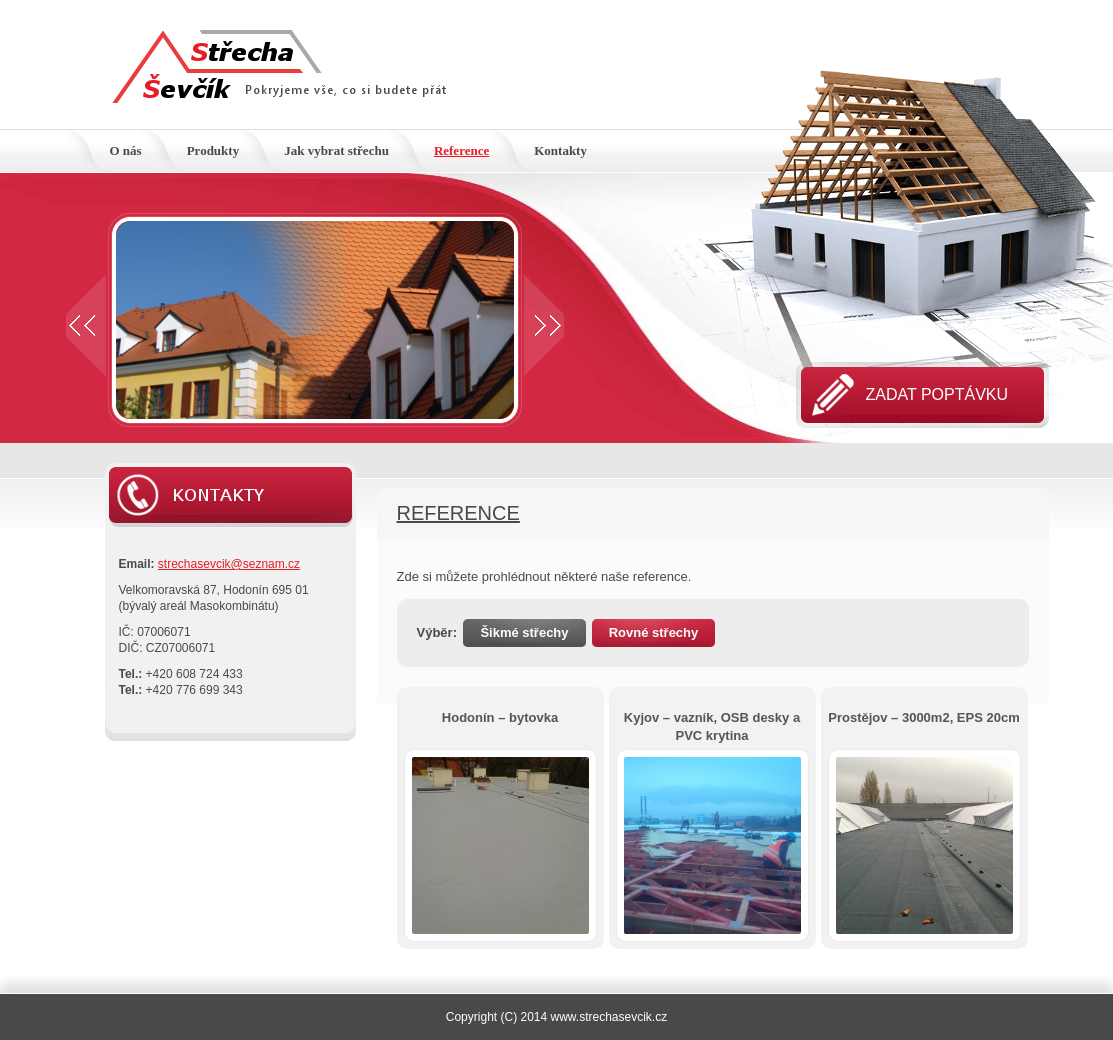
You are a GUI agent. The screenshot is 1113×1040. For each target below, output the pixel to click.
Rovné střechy (654, 632)
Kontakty (560, 150)
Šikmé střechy (524, 632)
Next (544, 325)
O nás (126, 150)
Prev (86, 325)
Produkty (213, 150)
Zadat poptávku (937, 394)
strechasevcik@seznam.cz (229, 564)
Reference (461, 150)
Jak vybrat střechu (336, 150)
